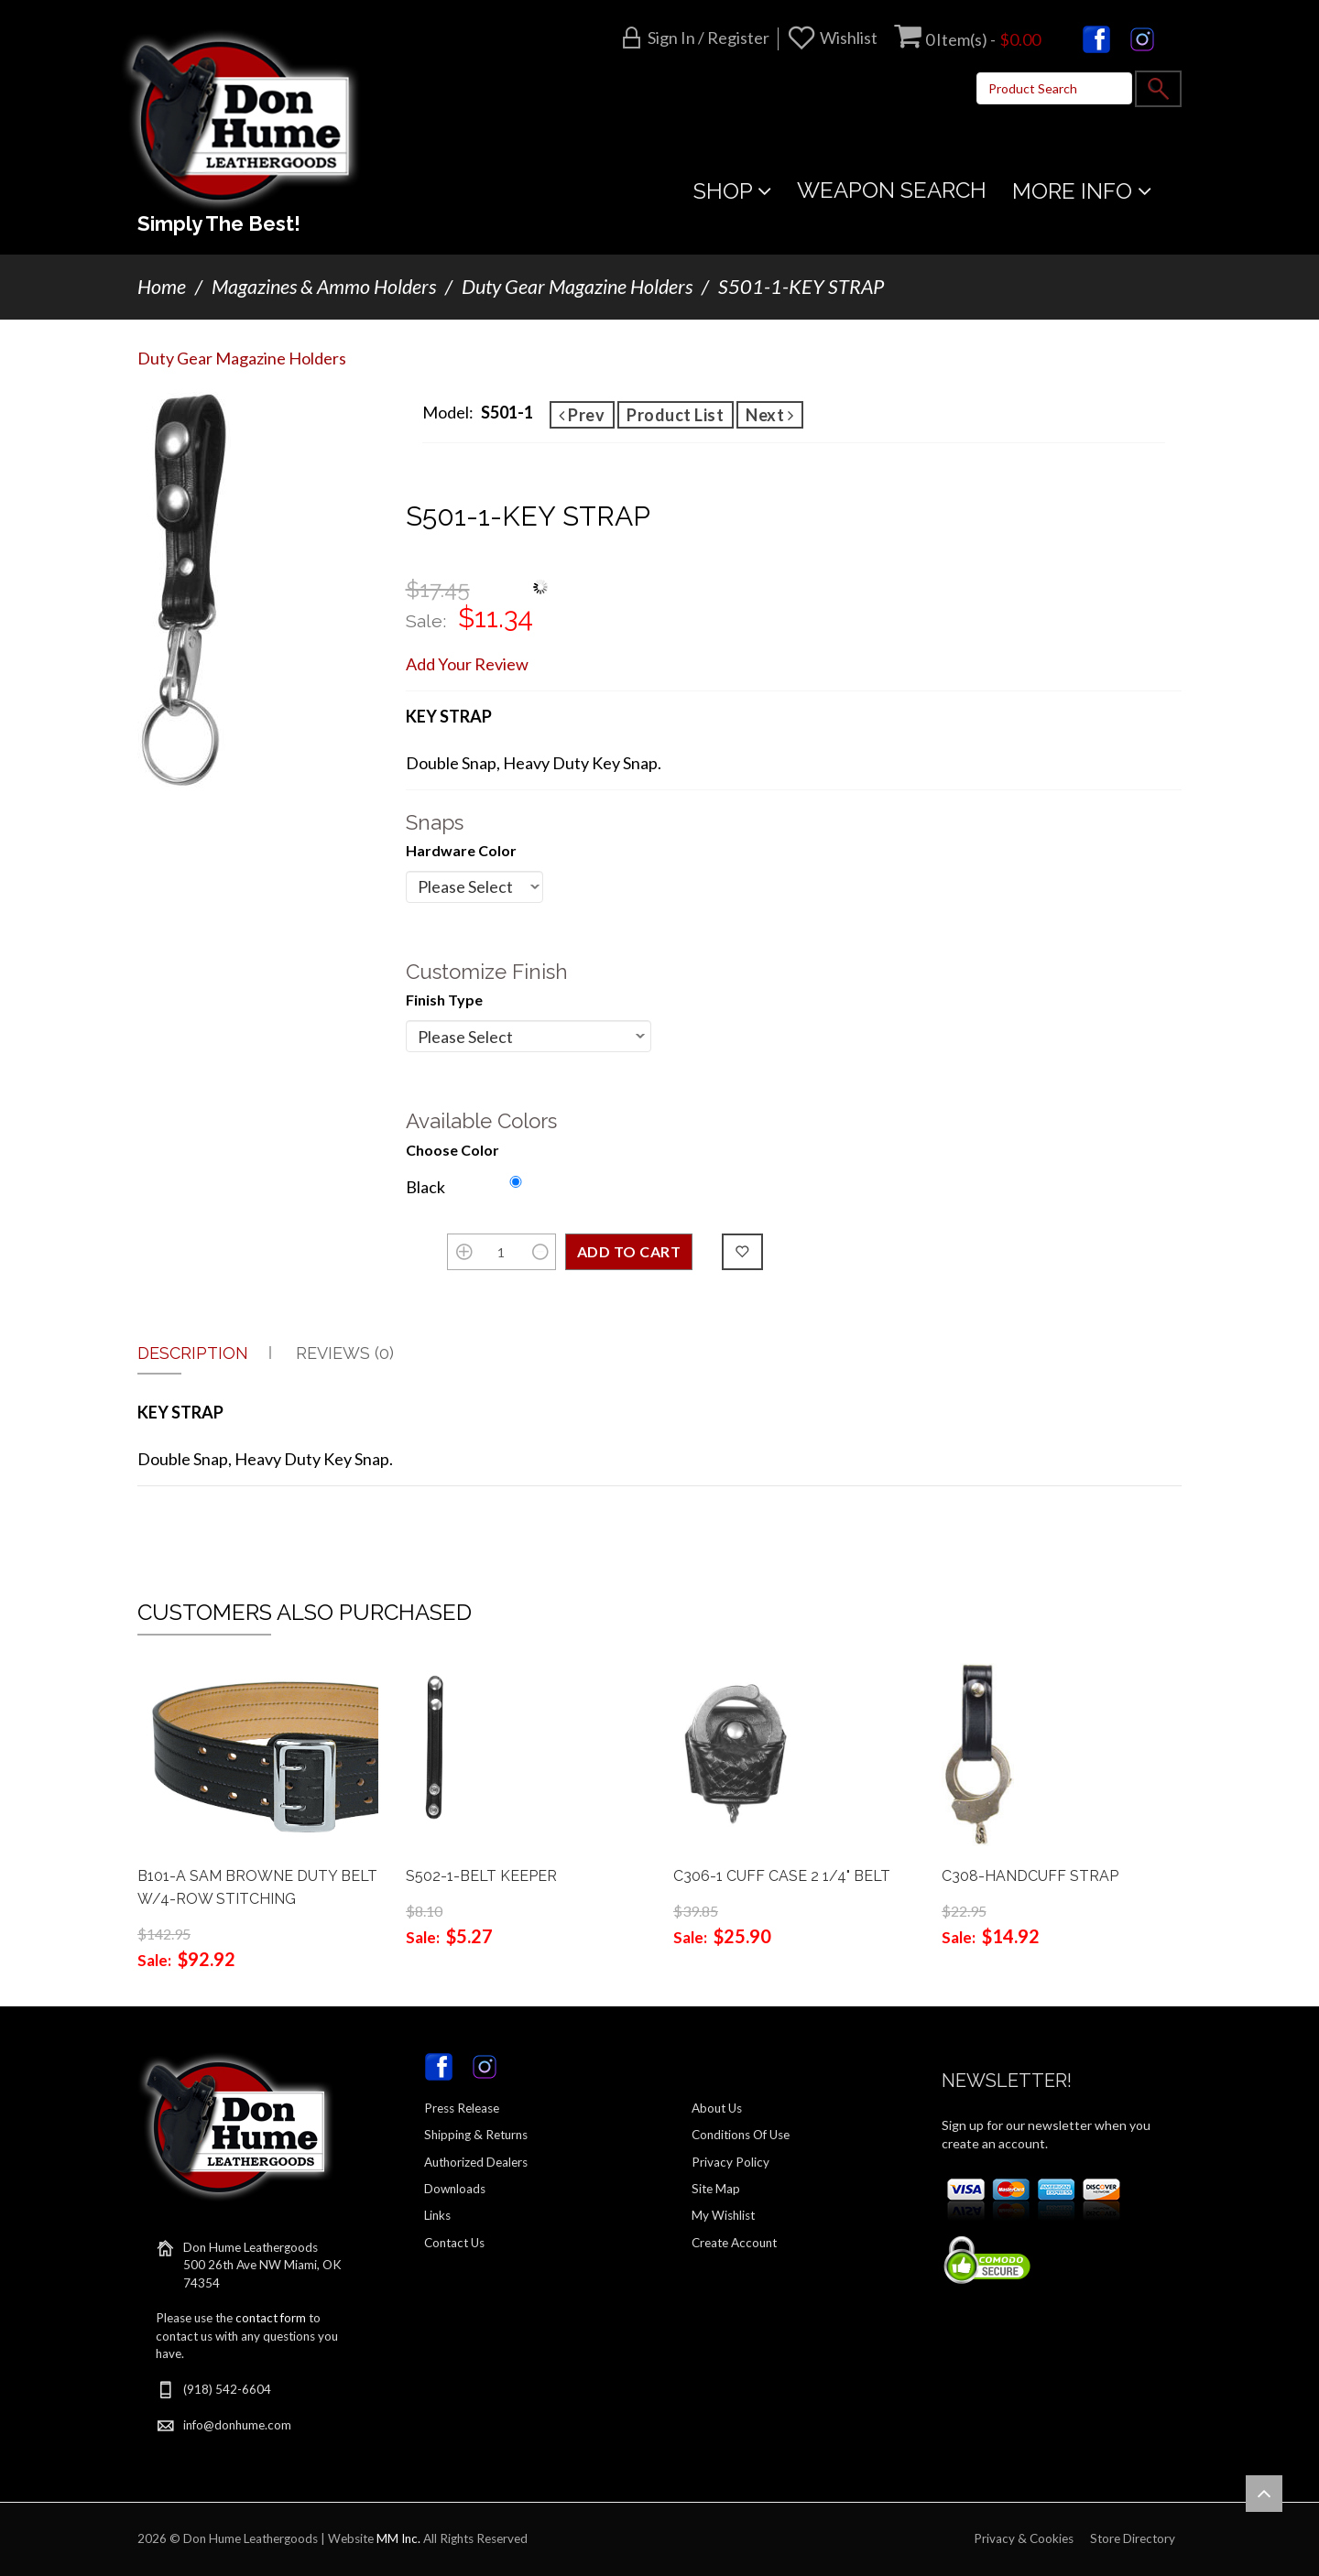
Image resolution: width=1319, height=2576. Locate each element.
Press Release (461, 2108)
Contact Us (454, 2242)
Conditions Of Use (741, 2134)
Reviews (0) (345, 1353)
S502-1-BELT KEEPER (481, 1876)
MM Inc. (398, 2538)
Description (192, 1353)
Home (161, 287)
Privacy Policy (730, 2162)
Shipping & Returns (476, 2134)
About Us (717, 2108)
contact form (270, 2317)
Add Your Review (467, 664)
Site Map (716, 2188)
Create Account (734, 2242)
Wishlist (849, 37)
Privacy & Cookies (1024, 2538)
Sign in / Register (708, 37)
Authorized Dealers (476, 2162)
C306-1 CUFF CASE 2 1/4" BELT (781, 1876)
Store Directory (1132, 2538)
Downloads (454, 2188)
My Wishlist (723, 2215)
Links (437, 2215)
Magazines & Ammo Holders (324, 287)
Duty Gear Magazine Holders (577, 287)
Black (425, 1187)
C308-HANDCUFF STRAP (1030, 1876)
